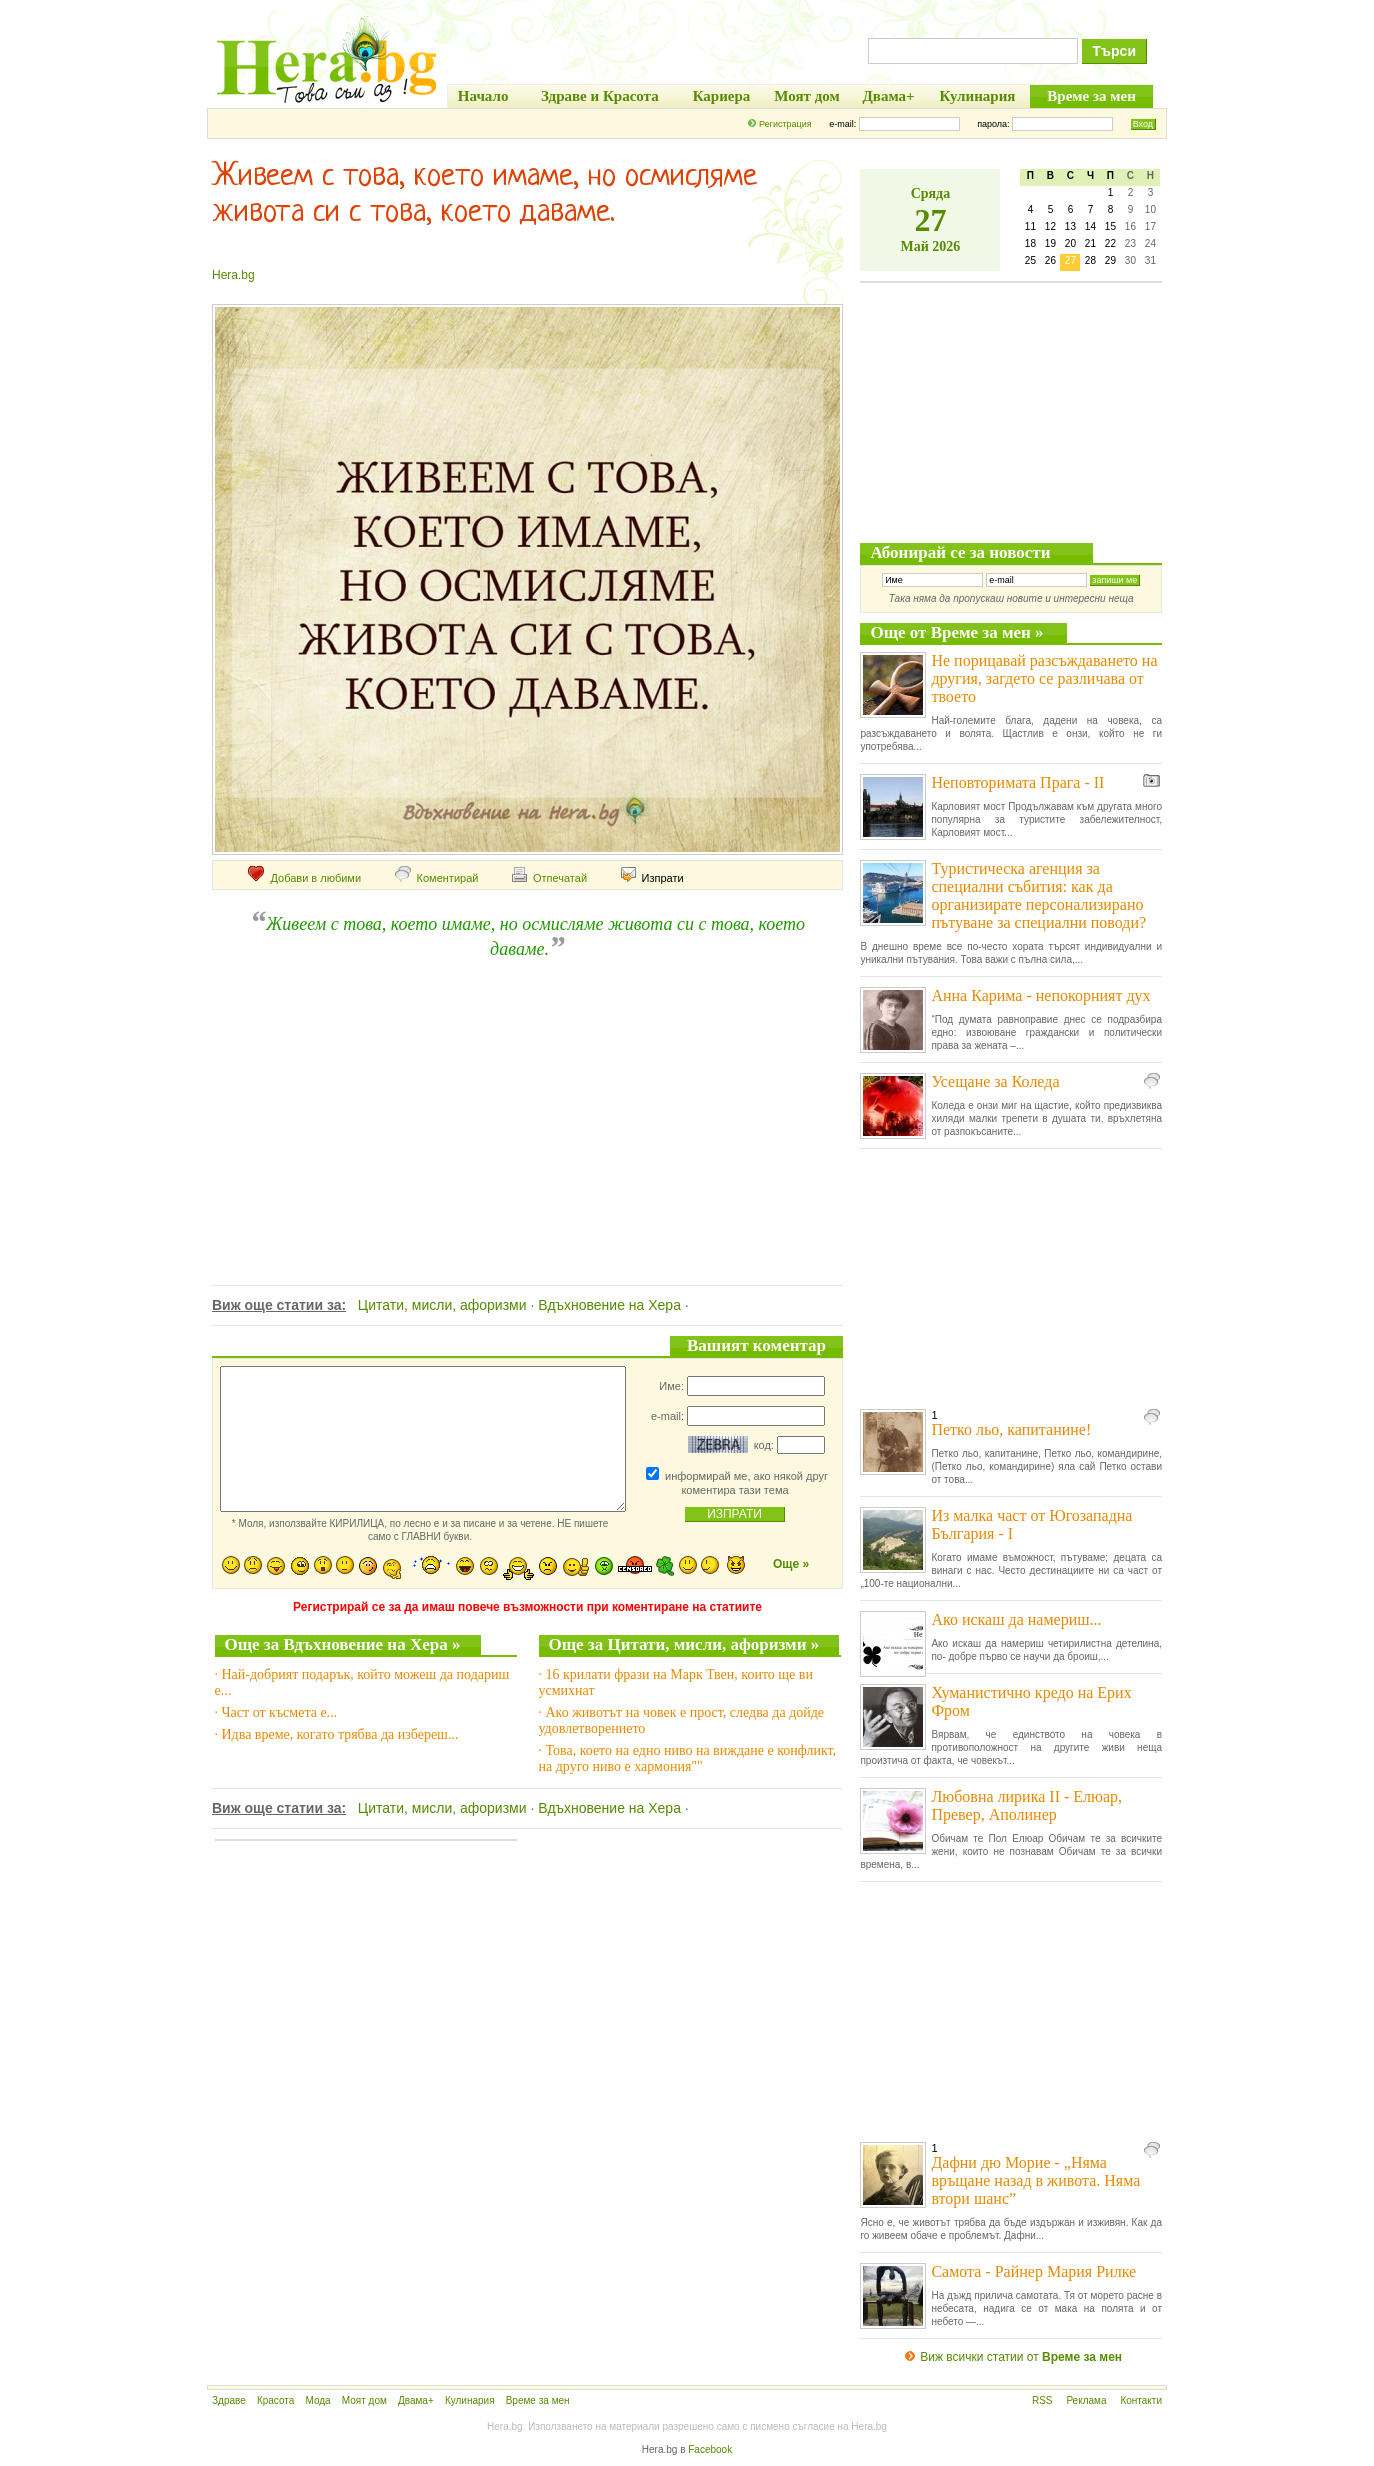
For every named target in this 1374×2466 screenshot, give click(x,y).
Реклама (1086, 2400)
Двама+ (416, 2400)
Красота (275, 2400)
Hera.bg (233, 275)
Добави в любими (304, 878)
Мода (317, 2400)
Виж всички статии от (1021, 2357)
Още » (791, 1564)
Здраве (229, 2400)
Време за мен (538, 2400)
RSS (1042, 2400)
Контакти (1141, 2400)
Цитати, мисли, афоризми (442, 1305)
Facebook (710, 2449)
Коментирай (437, 878)
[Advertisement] (525, 1100)
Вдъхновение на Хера (609, 1305)
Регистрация (785, 124)
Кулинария (470, 2400)
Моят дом (364, 2400)
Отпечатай (549, 878)
